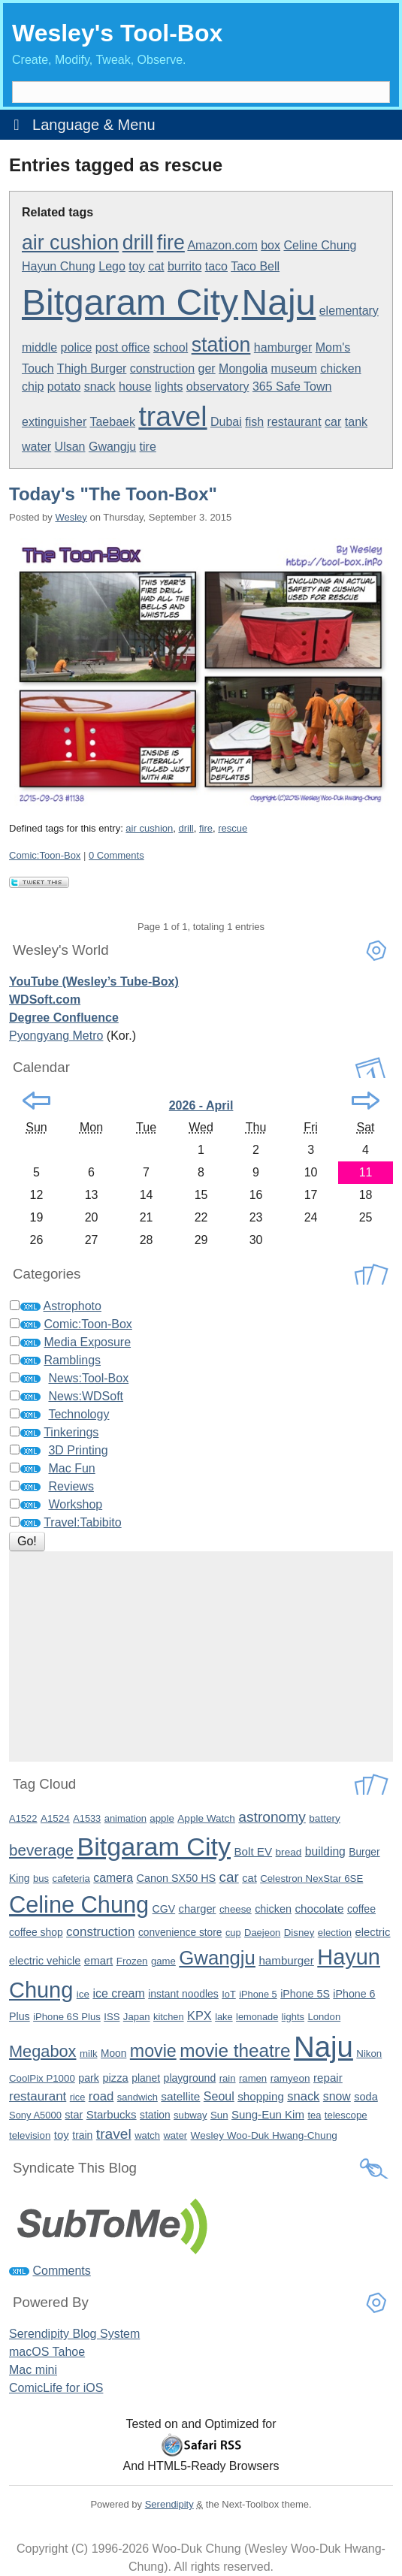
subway (190, 2115)
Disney (299, 1932)
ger (207, 368)
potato (63, 386)
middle (39, 347)
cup (233, 1932)
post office (122, 347)
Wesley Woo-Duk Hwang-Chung (264, 2135)
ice (83, 1994)
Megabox (42, 2051)
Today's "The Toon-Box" (113, 494)
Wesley (70, 517)
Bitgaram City (130, 302)
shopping (260, 2096)
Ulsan (70, 446)
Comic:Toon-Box (44, 855)
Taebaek (112, 421)
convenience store (180, 1932)
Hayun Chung (58, 266)
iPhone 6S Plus (67, 2016)
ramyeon (290, 2078)
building (325, 1851)
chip (33, 386)
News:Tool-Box (88, 1378)
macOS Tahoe (47, 2351)
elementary (349, 310)
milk (89, 2053)
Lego (111, 266)
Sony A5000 (35, 2115)
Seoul (219, 2096)
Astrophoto (72, 1306)
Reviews (70, 1486)
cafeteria (71, 1878)
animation (125, 1818)
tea (314, 2115)
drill (138, 242)
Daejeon (262, 1932)
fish (254, 421)
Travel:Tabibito (82, 1522)
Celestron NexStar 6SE (311, 1878)
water (36, 446)
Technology (78, 1414)
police (76, 347)
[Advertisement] (201, 1656)
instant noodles (183, 1994)
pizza (115, 2078)
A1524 (55, 1818)
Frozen (132, 1961)
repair (328, 2077)
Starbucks (111, 2114)
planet (145, 2078)
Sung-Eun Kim (267, 2114)
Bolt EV (253, 1851)
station (221, 345)
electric (372, 1932)
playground (190, 2078)
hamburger (283, 347)
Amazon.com (222, 245)
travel (172, 416)
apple (162, 1818)
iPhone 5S (305, 1994)
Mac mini (33, 2369)
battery (324, 1818)
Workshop (75, 1504)
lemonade (257, 2016)
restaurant (294, 421)
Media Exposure (87, 1342)
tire (148, 446)
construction (162, 368)
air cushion (70, 242)
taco (216, 266)
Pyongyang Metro (56, 1035)
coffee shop (36, 1932)
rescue (232, 828)
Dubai (226, 421)
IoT (229, 1994)
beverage (41, 1850)
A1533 (87, 1818)
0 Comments (116, 855)
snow (337, 2096)
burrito (184, 266)
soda (366, 2097)
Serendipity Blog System (74, 2333)
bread (289, 1852)
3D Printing (77, 1450)
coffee (361, 1909)
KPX (199, 2015)
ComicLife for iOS (56, 2387)
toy (136, 266)
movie (153, 2051)
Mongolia (243, 368)
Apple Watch (206, 1818)
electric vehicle (44, 1961)
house (135, 386)
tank (356, 421)
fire (171, 242)
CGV (164, 1909)
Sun (219, 2115)
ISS (111, 2016)
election (335, 1932)
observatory (217, 386)
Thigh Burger (92, 368)
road (101, 2096)
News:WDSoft (85, 1396)
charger (197, 1909)
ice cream (118, 1993)
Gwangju (112, 446)
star (74, 2115)
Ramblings (72, 1360)
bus (41, 1878)
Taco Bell (255, 266)
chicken (340, 368)
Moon (113, 2053)
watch (147, 2135)
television (29, 2135)
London (323, 2016)
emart (98, 1960)
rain (227, 2078)
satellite (180, 2096)
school (170, 347)
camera (113, 1877)
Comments (61, 2270)
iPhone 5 (258, 1994)
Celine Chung (319, 245)
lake (223, 2016)
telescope (346, 2115)
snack (100, 386)
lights (169, 386)
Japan (136, 2016)
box (270, 245)
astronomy (272, 1817)
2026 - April (201, 1105)
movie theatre (235, 2050)
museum (294, 368)
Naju (279, 302)
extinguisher (54, 421)
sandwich (137, 2097)
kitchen (168, 2016)
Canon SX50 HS (176, 1878)
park (88, 2078)
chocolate (319, 1908)
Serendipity (169, 2504)
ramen (253, 2078)
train (82, 2135)
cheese (235, 1909)
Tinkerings (71, 1432)
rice (78, 2097)
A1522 (23, 1818)
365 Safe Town (292, 386)
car (333, 421)
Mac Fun (71, 1468)
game (163, 1961)
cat (156, 266)
